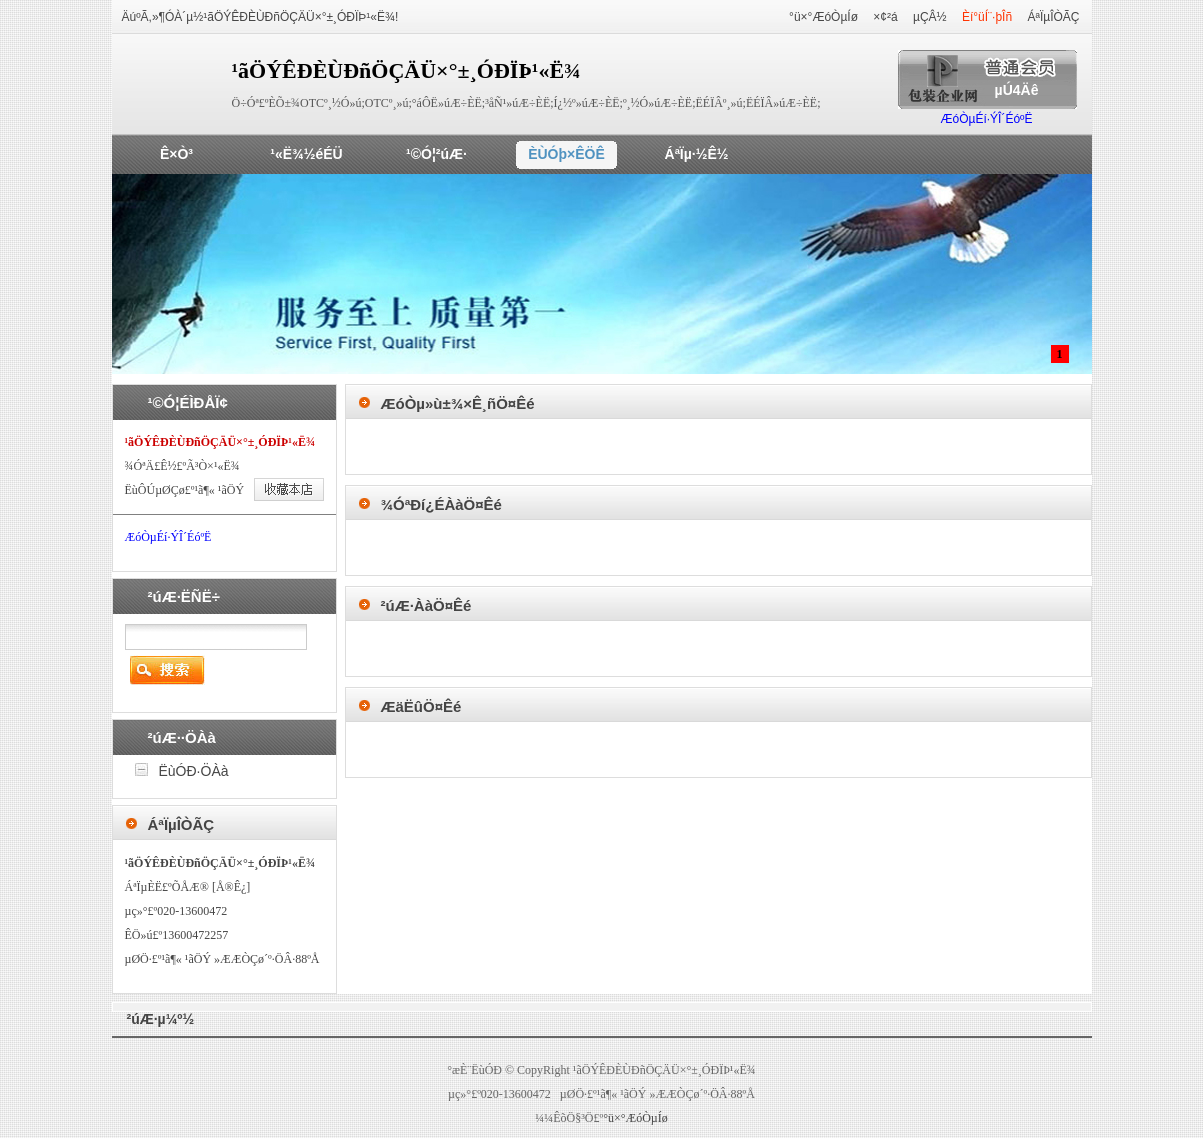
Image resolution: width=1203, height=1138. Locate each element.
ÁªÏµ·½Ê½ (697, 154)
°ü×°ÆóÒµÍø (823, 17)
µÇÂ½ (930, 17)
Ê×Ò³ (176, 154)
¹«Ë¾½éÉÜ (306, 154)
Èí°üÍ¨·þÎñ (987, 17)
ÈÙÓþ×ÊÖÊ (566, 154)
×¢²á (885, 17)
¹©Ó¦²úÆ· (436, 154)
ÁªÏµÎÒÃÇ (1053, 17)
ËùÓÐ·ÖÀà (194, 771)
